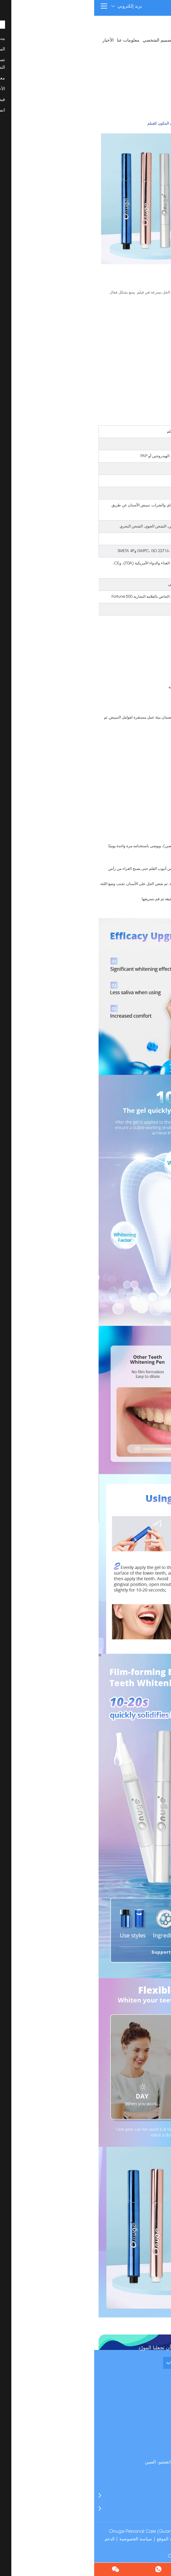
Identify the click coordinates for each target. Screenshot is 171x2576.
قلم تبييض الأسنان (123, 123)
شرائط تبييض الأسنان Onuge (101, 2556)
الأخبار (14, 40)
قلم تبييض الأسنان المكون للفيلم (79, 123)
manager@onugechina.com (127, 2453)
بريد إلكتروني (32, 6)
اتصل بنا (147, 52)
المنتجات (148, 40)
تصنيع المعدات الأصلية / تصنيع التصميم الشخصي (92, 40)
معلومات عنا (34, 40)
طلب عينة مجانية (85, 2363)
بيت (163, 40)
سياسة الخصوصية (41, 2539)
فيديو (162, 52)
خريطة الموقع (75, 2539)
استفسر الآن (144, 347)
